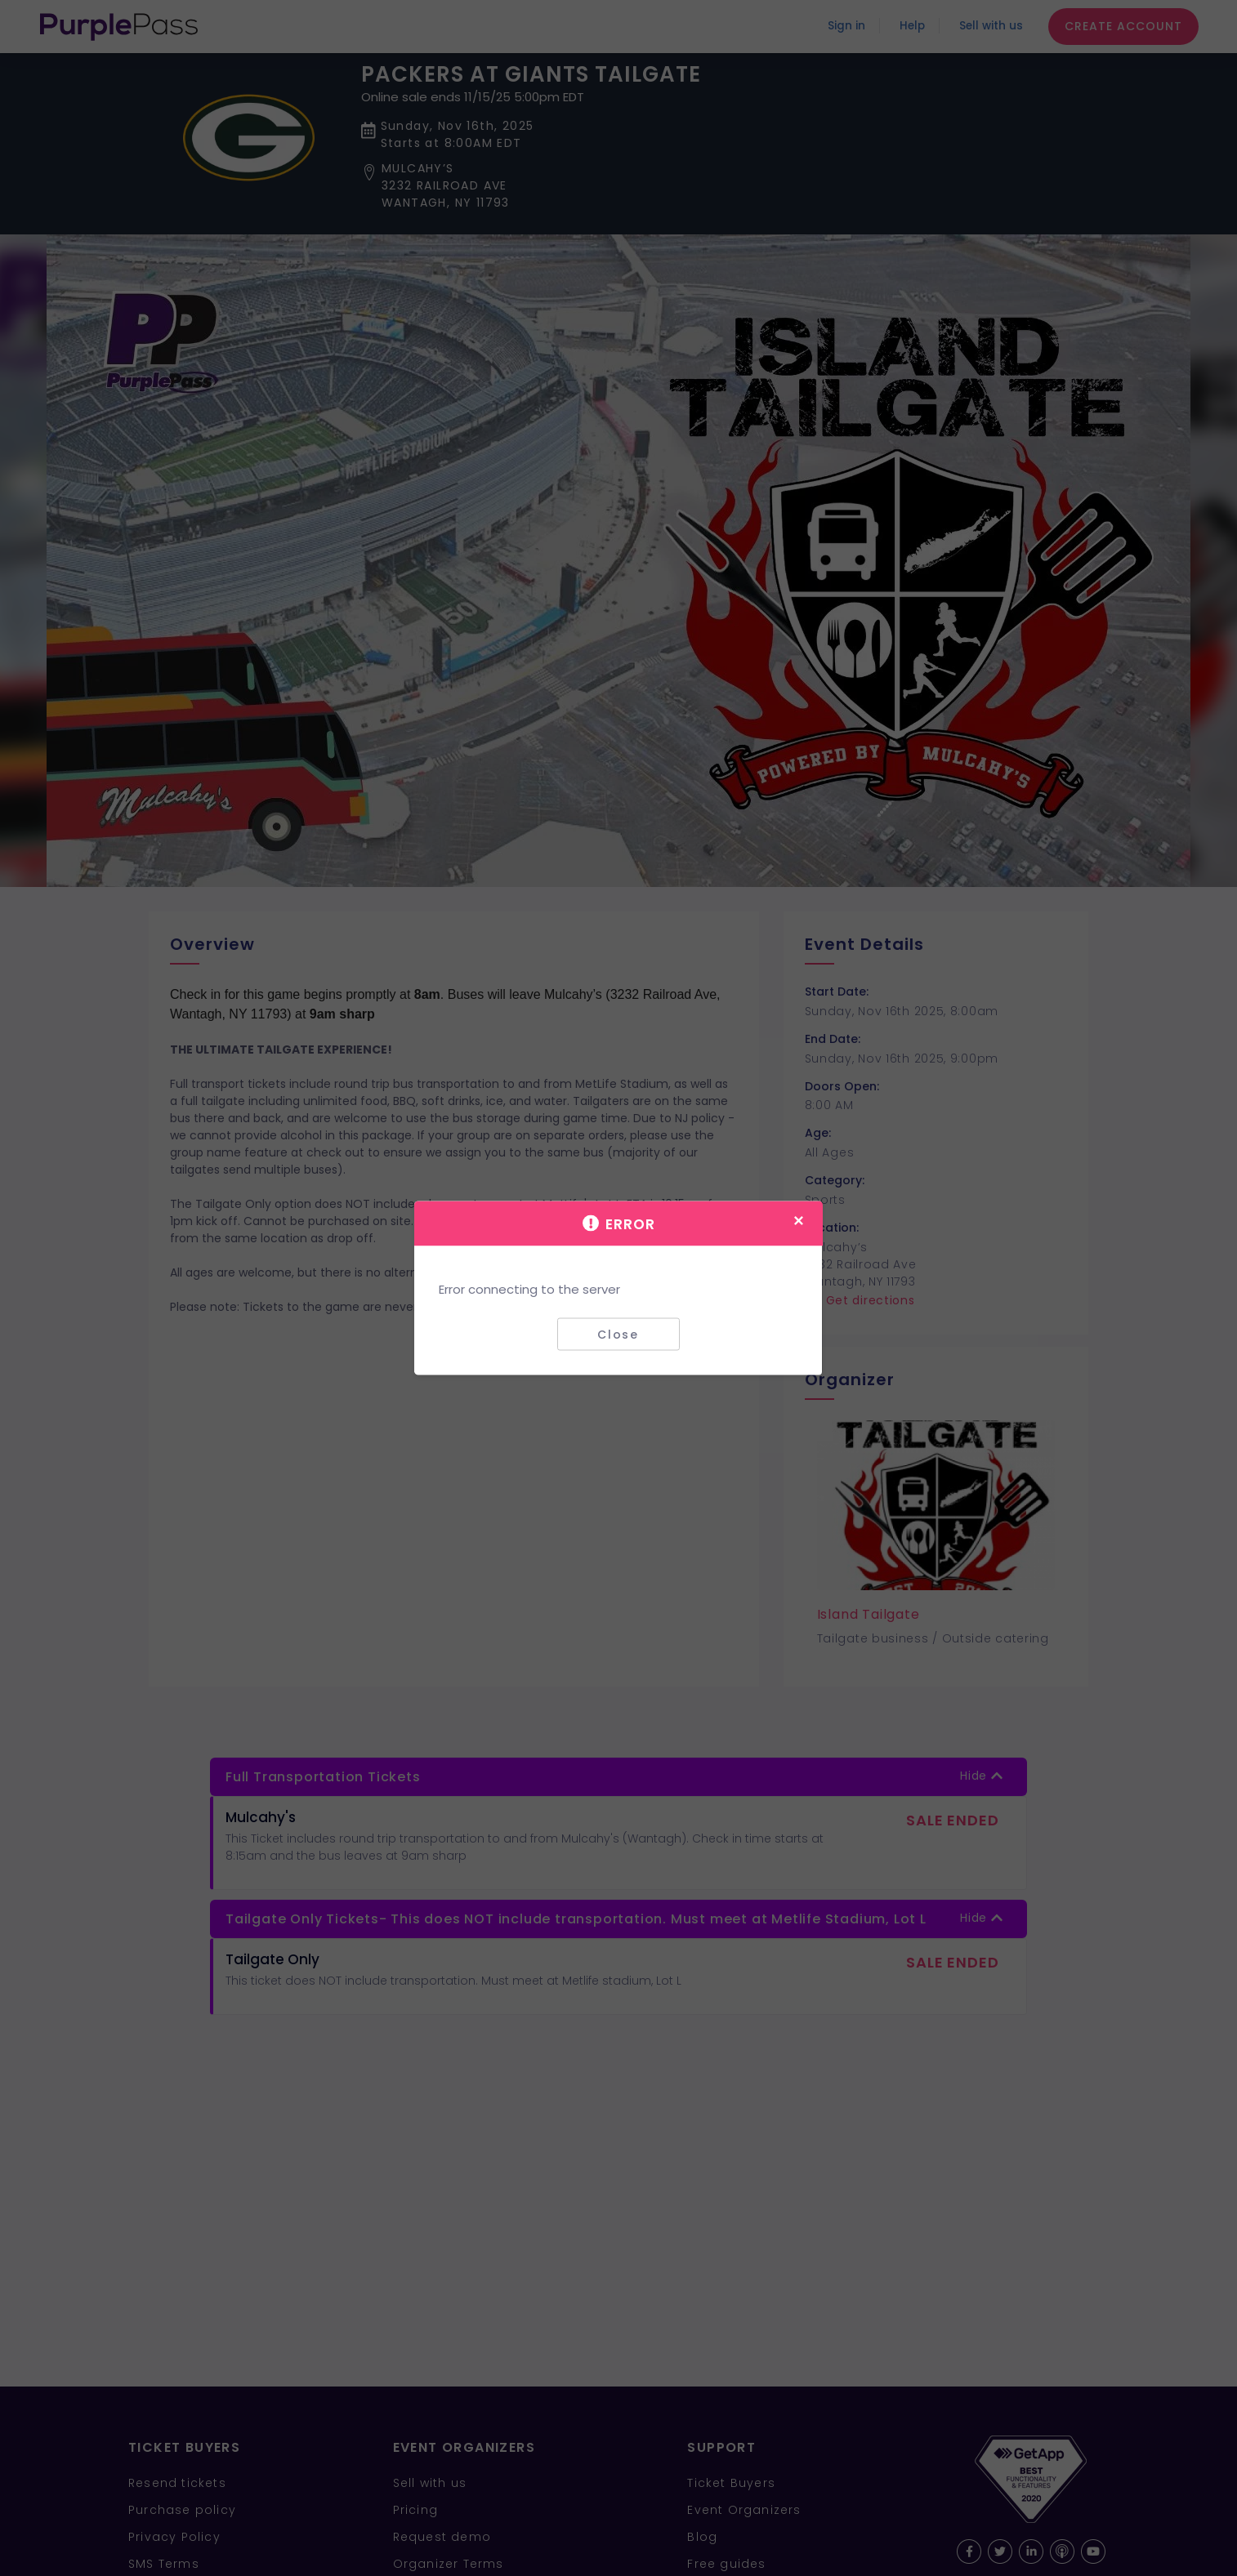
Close (618, 1334)
